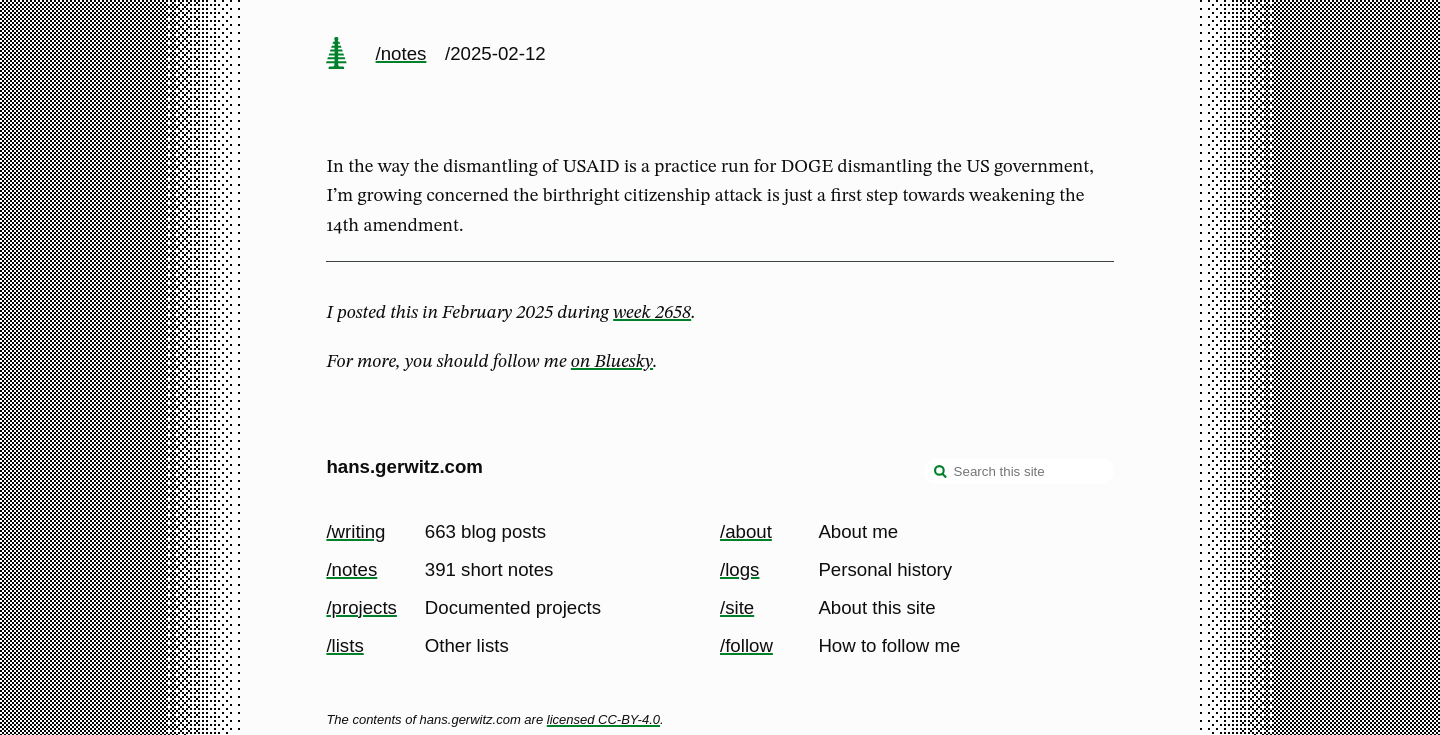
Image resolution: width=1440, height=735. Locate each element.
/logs (739, 569)
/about (746, 531)
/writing (355, 531)
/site (737, 607)
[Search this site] (1019, 471)
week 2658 (652, 313)
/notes (401, 53)
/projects (361, 607)
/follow (746, 645)
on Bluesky (612, 362)
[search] (941, 473)
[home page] (337, 55)
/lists (344, 645)
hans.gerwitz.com (404, 466)
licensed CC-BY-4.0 (603, 719)
